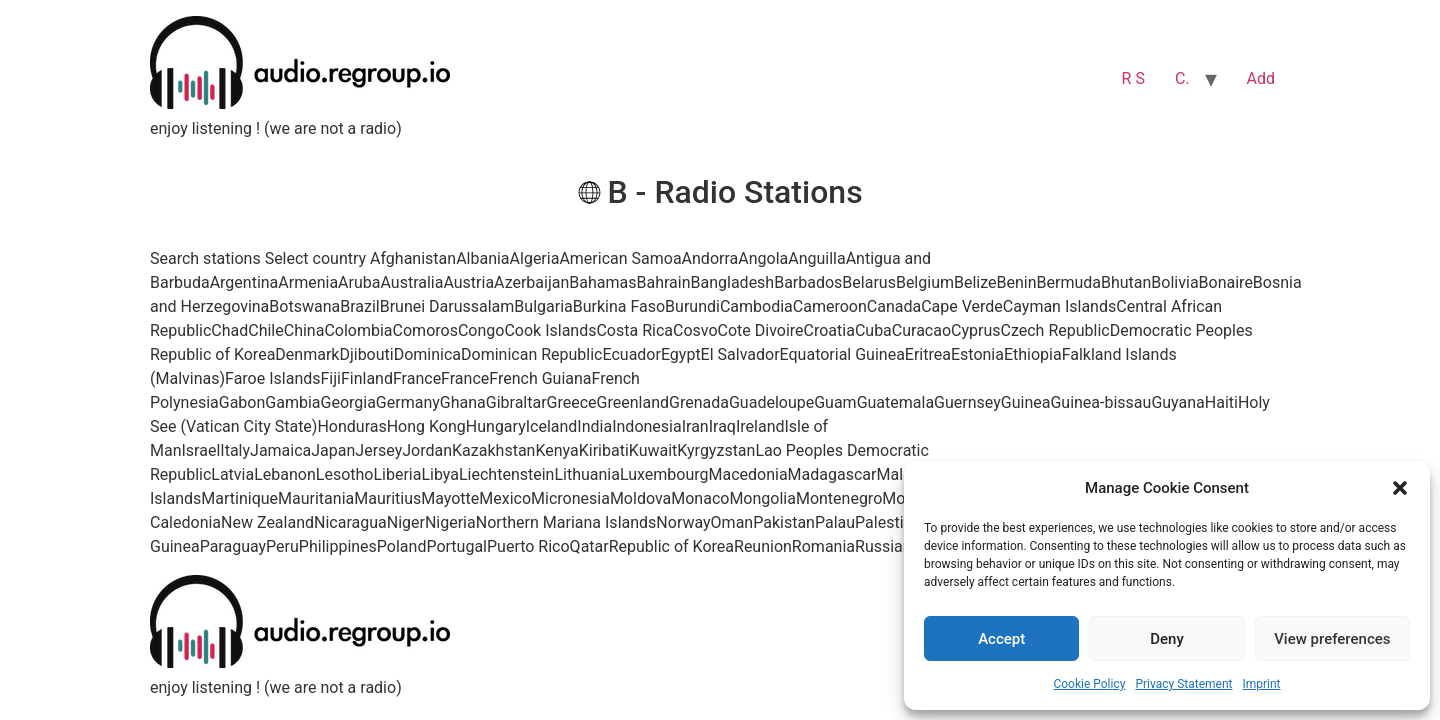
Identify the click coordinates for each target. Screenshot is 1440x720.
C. (1182, 78)
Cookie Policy (1089, 684)
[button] (1400, 488)
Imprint (1261, 684)
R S (1133, 78)
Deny (1167, 639)
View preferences (1332, 639)
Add (1261, 78)
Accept (1001, 639)
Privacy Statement (1183, 684)
